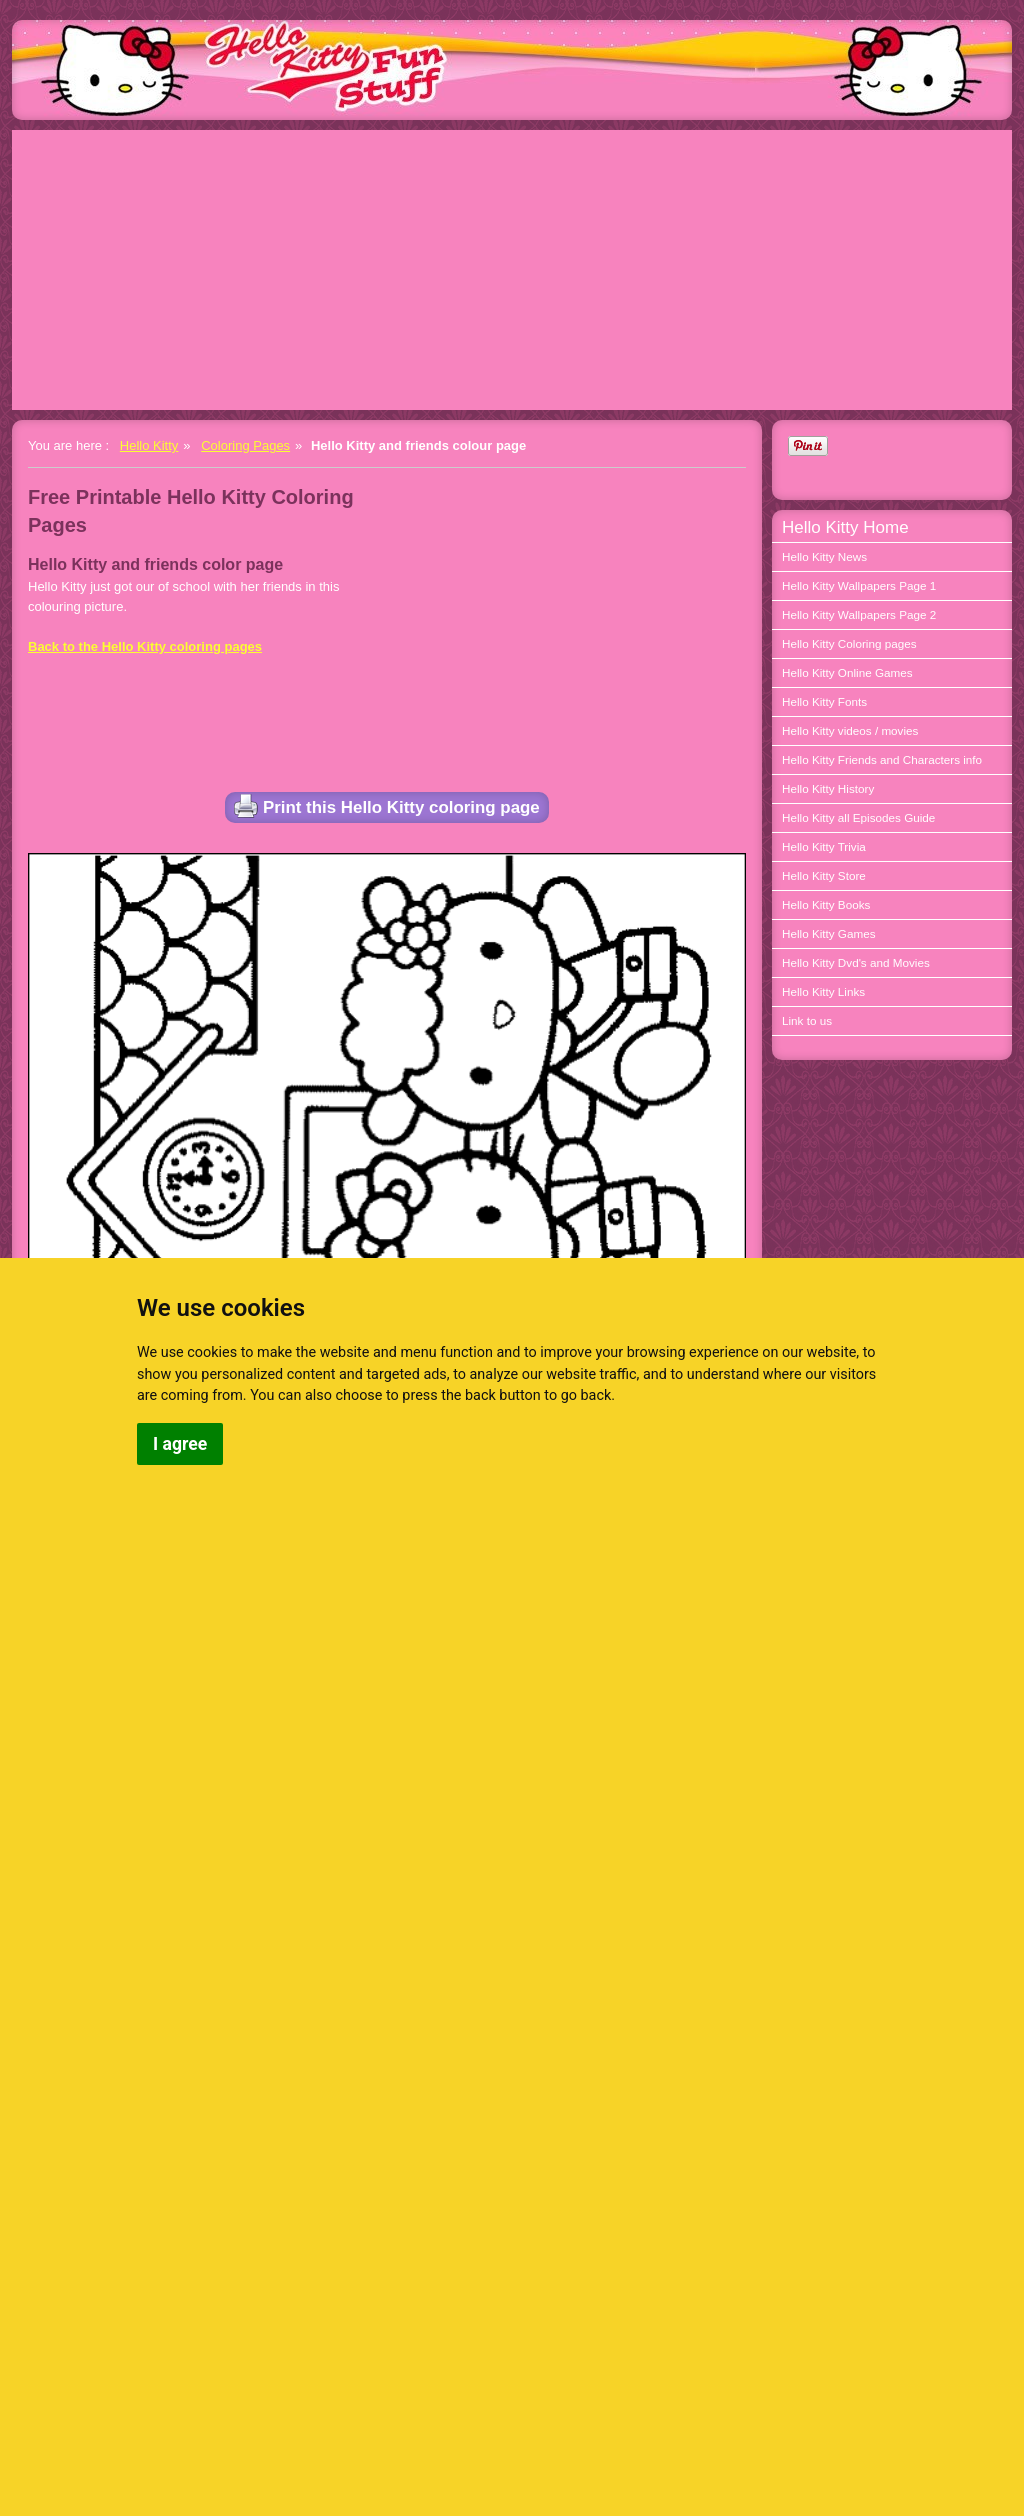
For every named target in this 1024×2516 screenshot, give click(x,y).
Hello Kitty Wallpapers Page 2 (859, 614)
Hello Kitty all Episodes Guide (858, 817)
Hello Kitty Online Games (847, 672)
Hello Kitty (149, 445)
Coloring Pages (245, 445)
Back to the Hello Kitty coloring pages (145, 646)
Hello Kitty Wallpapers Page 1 (859, 585)
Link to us (807, 1020)
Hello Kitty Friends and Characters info (882, 759)
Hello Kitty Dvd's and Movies (856, 962)
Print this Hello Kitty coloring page (387, 806)
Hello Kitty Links (823, 991)
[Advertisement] (512, 270)
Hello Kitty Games (829, 933)
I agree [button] (180, 1444)
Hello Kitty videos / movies (850, 730)
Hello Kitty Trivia (824, 846)
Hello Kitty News (824, 556)
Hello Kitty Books (826, 904)
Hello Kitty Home (845, 527)
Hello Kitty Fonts (824, 701)
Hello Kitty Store (824, 875)
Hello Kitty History (828, 788)
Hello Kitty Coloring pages (849, 643)
